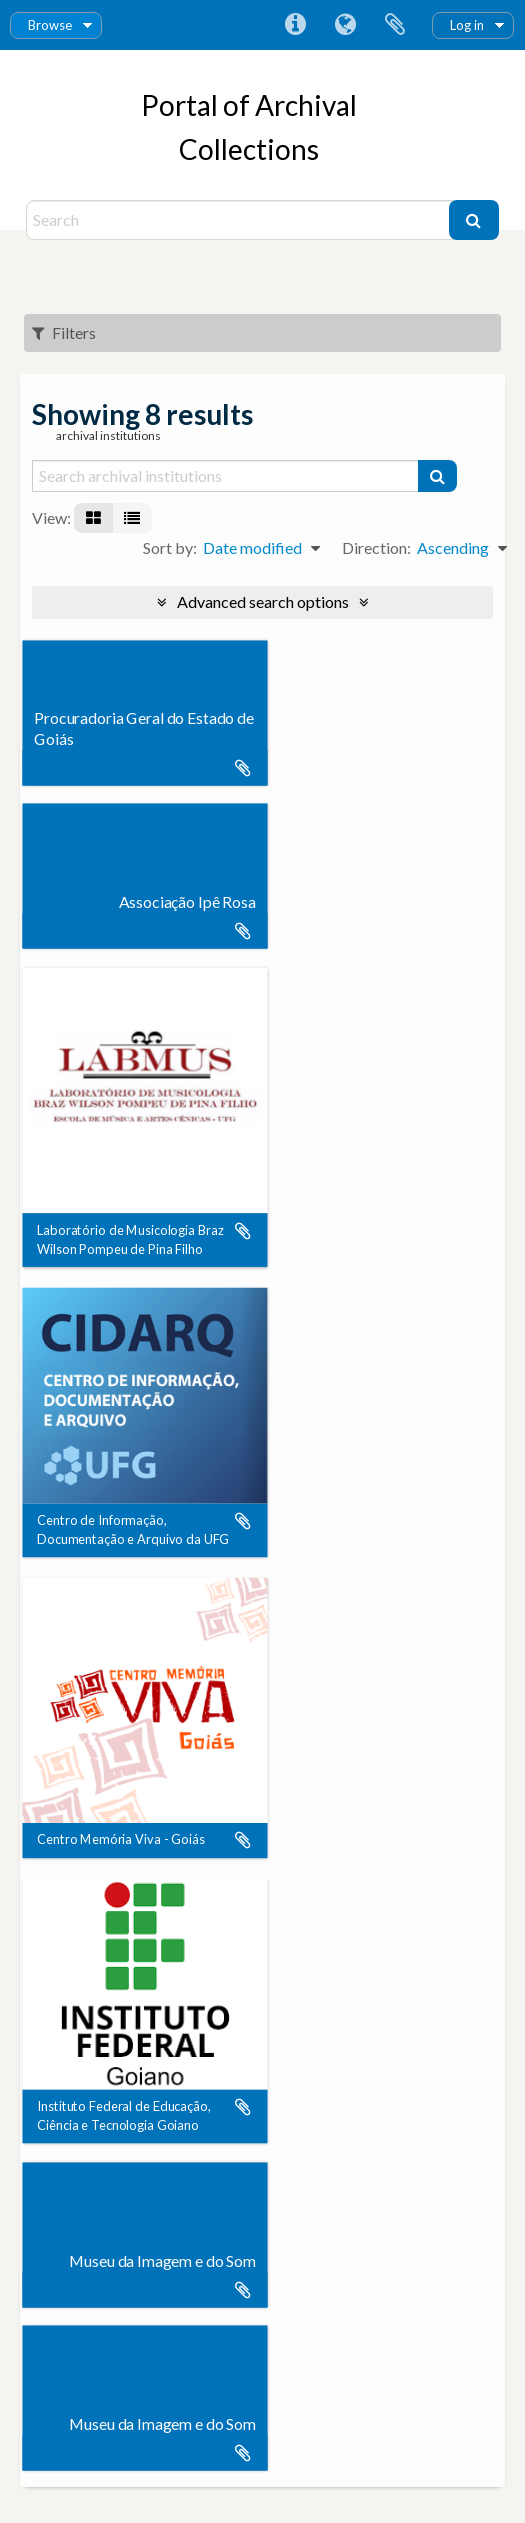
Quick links (295, 25)
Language (345, 25)
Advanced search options (263, 601)
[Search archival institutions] (226, 476)
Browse (50, 25)
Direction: (376, 547)
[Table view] (132, 518)
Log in (467, 25)
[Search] (240, 220)
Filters (64, 332)
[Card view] (93, 518)
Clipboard (395, 25)
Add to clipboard (243, 768)
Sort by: (170, 547)
